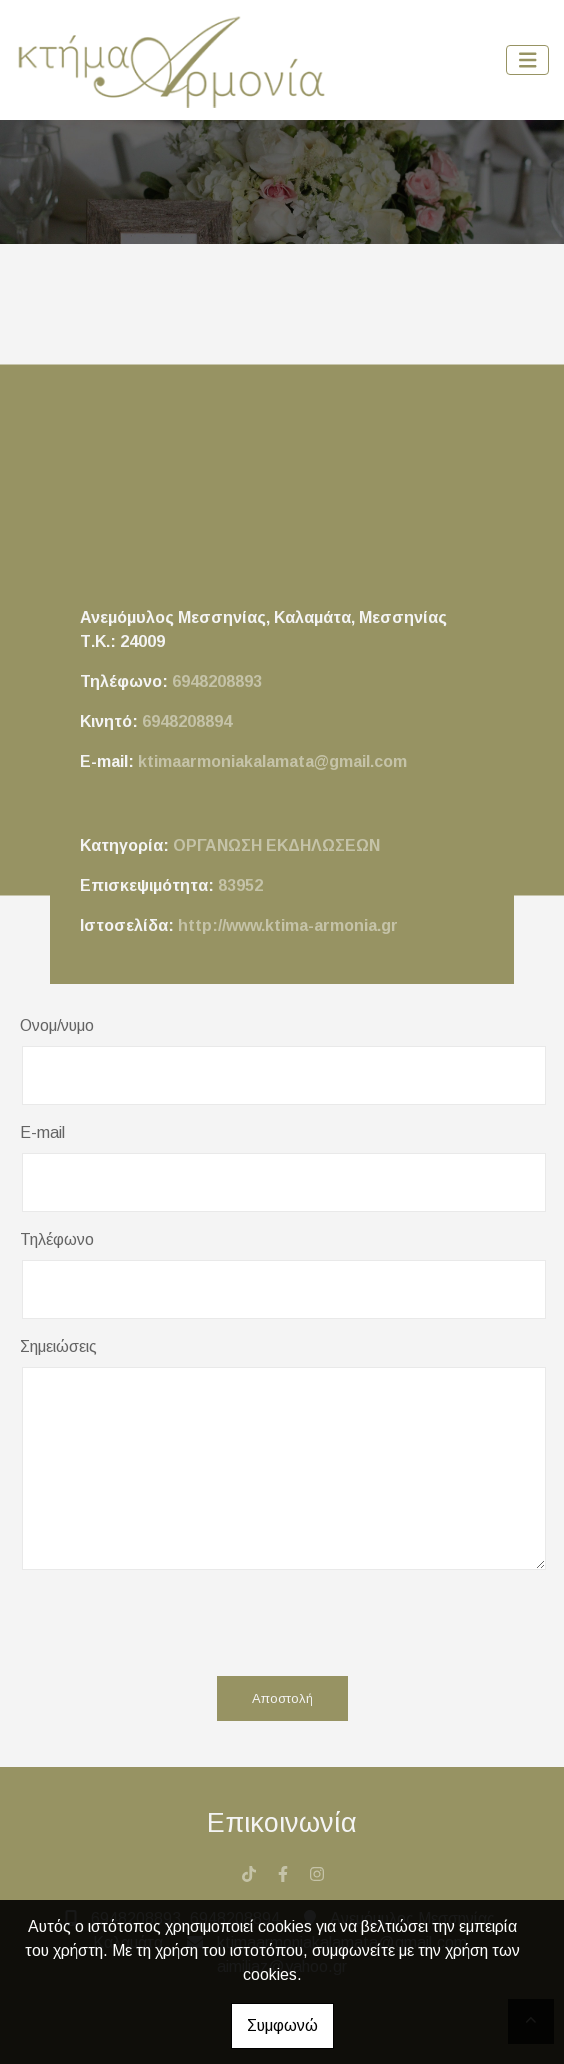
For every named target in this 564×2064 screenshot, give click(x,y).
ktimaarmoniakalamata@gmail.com (272, 761)
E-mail (42, 1132)
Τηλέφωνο (57, 1239)
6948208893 (217, 681)
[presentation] (272, 1622)
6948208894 (187, 721)
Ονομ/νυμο (57, 1025)
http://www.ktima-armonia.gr (288, 925)
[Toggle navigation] (528, 60)
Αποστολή (282, 1698)
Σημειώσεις (58, 1346)
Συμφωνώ (282, 2025)
